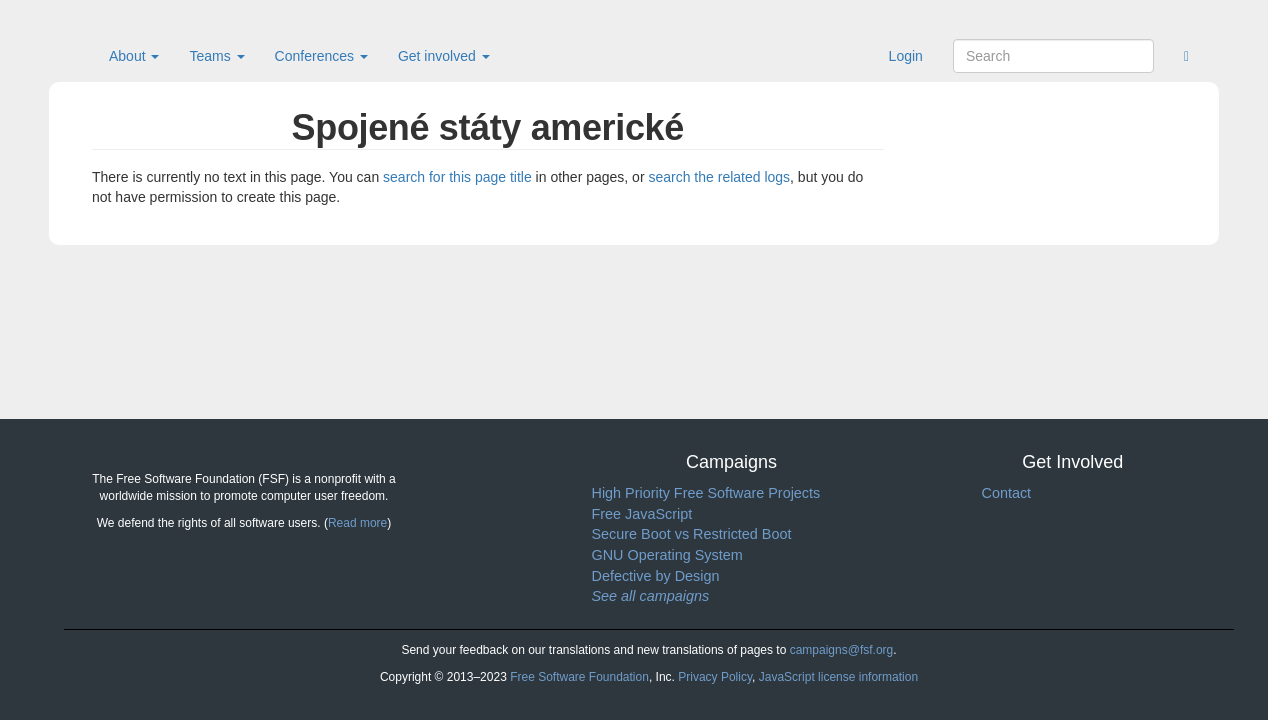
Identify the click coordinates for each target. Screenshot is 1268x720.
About (134, 56)
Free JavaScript (642, 514)
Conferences (321, 56)
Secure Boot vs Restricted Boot (692, 534)
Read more (357, 523)
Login (906, 56)
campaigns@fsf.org (842, 650)
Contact (1007, 493)
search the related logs (719, 177)
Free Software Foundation (579, 677)
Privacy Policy (715, 677)
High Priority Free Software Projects (706, 493)
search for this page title (457, 177)
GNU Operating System (667, 555)
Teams (216, 56)
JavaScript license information (838, 677)
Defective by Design (656, 576)
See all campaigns (651, 596)
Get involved (444, 56)
